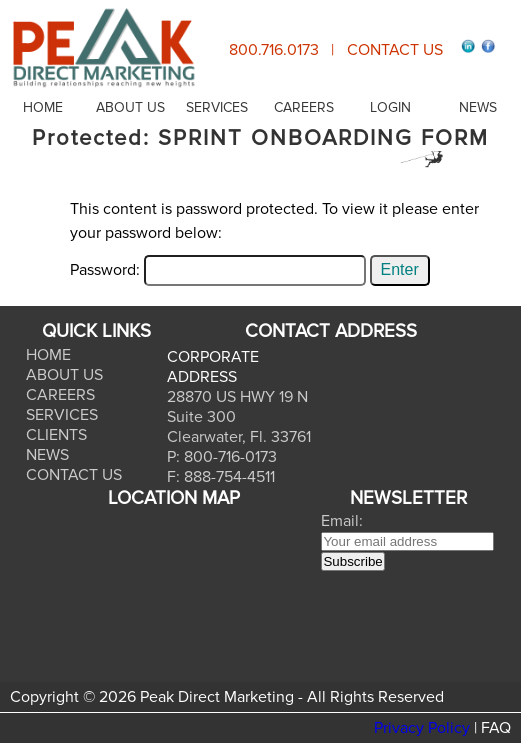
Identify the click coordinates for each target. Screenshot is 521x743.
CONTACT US (395, 50)
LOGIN (390, 107)
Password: (218, 270)
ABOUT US (130, 107)
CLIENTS (56, 435)
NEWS (478, 107)
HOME (43, 107)
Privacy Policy (422, 728)
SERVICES (217, 107)
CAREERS (304, 107)
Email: (342, 521)
